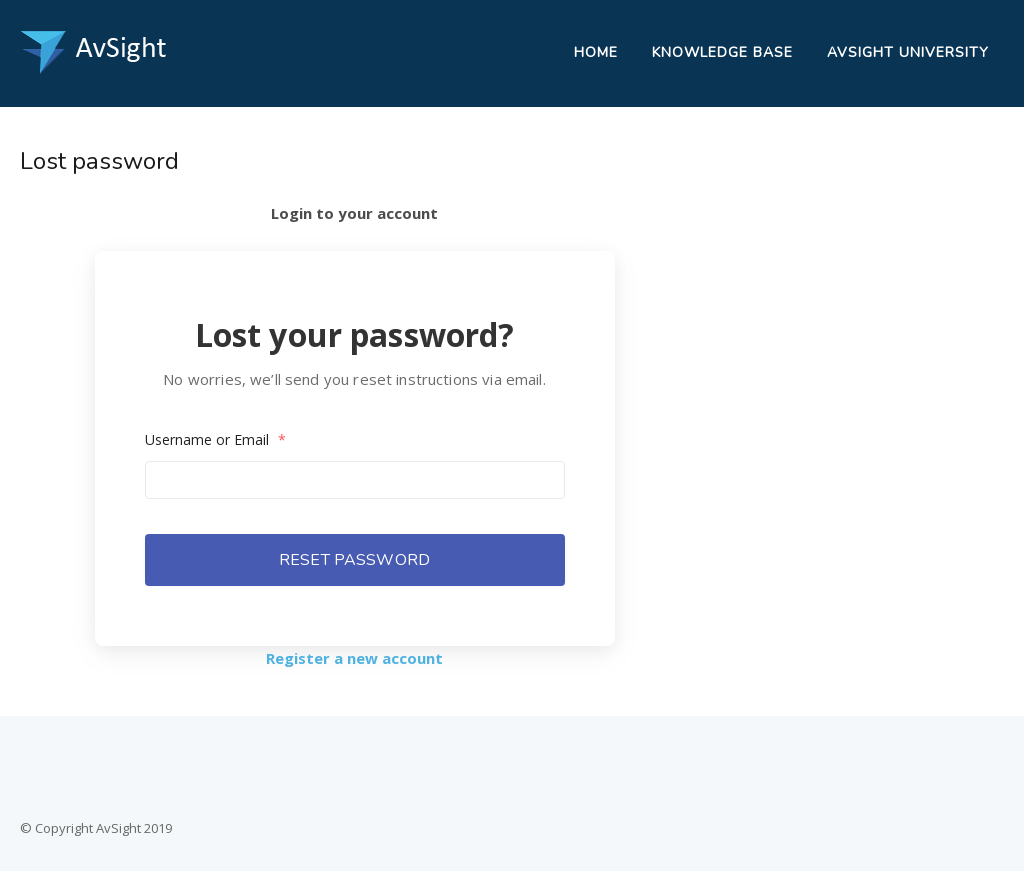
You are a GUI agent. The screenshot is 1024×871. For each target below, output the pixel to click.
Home (596, 52)
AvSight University (908, 52)
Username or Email (215, 439)
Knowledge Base (722, 52)
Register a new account (354, 658)
